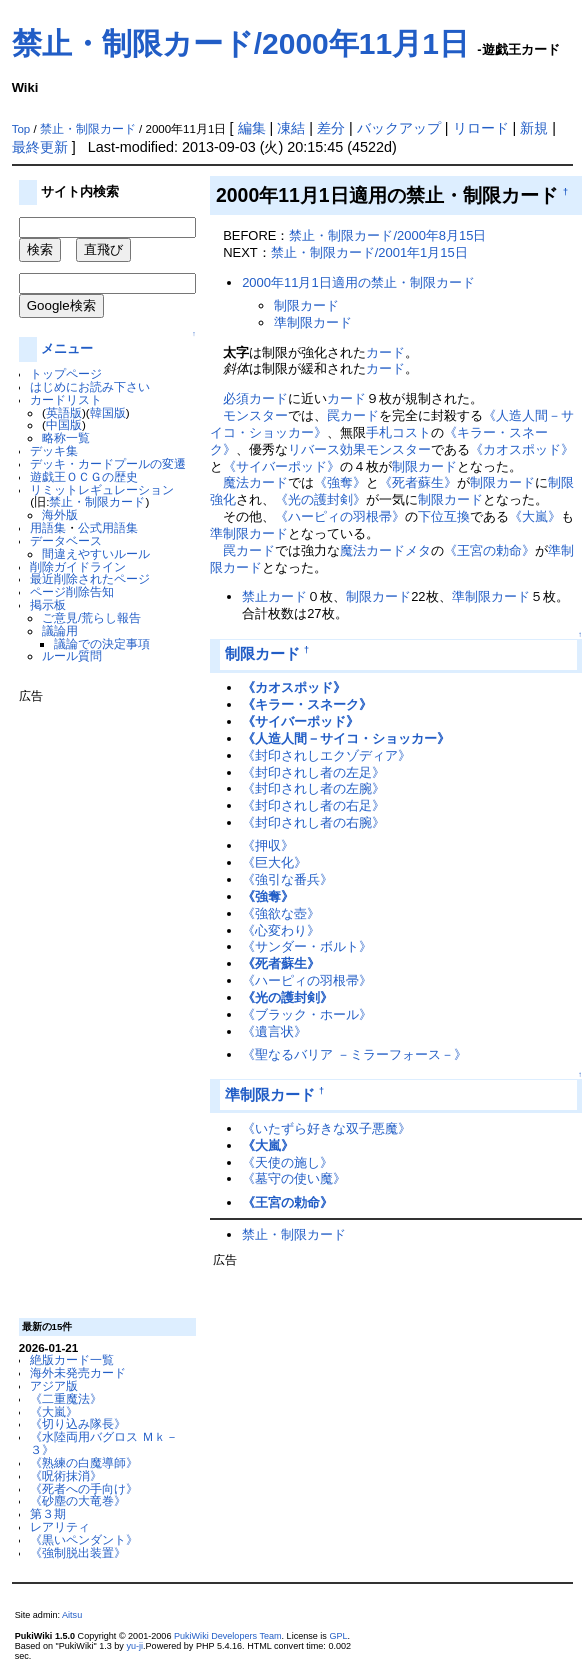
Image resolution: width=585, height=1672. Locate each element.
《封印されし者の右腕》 (313, 822)
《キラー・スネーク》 (307, 704)
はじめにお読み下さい (90, 386)
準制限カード (313, 322)
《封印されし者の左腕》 (313, 788)
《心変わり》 (281, 930)
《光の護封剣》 (320, 499)
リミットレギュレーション (102, 489)
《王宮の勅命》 (489, 550)
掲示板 (48, 604)
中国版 (64, 424)
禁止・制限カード (88, 129)
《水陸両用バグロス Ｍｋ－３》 (103, 1443)
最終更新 (40, 147)
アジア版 (54, 1385)
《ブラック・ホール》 (307, 1014)
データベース (66, 540)
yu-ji (134, 1646)
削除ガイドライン (78, 566)
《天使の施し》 (287, 1162)
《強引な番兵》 (287, 879)
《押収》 (268, 845)
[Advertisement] (99, 1003)
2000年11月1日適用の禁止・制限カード (358, 282)
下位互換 (444, 516)
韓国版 (108, 412)
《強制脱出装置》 (78, 1552)
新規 (534, 128)
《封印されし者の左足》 (313, 772)
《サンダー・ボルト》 (307, 946)
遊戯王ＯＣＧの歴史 (84, 476)
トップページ (66, 373)
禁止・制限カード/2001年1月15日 (369, 252)
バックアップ (399, 128)
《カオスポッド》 (522, 449)
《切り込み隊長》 (78, 1423)
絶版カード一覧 (72, 1359)
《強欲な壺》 (281, 913)
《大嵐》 (54, 1411)
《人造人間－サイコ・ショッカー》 (346, 738)
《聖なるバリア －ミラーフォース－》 (354, 1054)
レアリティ (60, 1526)
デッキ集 (54, 450)
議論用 (60, 630)
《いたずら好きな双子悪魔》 (326, 1128)
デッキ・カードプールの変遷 (108, 463)
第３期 (48, 1513)
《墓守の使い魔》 (294, 1178)
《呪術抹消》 (66, 1475)
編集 (252, 128)
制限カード (306, 305)
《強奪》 (340, 482)
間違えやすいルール (96, 553)
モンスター (255, 415)
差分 (331, 128)
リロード (481, 128)
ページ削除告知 (72, 591)
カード (385, 352)
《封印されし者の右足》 (313, 805)
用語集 (48, 527)
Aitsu (72, 1615)
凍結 (291, 128)
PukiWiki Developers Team (228, 1636)
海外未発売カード (78, 1372)
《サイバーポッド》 (281, 466)
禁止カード (274, 596)
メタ (418, 550)
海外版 (60, 514)
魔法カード (255, 482)
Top (21, 129)
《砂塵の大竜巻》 (78, 1500)
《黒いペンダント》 (84, 1539)
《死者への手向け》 (84, 1488)
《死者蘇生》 (418, 482)
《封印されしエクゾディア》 (326, 755)
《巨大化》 (274, 862)
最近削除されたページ (90, 578)
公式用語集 (108, 527)
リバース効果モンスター (359, 449)
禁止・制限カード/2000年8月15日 (387, 235)
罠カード (353, 415)
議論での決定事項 (102, 643)
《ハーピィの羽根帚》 (340, 516)
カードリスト (66, 399)
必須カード (255, 398)
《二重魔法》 (66, 1398)
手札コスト (398, 432)
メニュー (67, 348)
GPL (338, 1636)
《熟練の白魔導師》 (84, 1462)
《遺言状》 (274, 1031)
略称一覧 (66, 437)
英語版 (64, 412)
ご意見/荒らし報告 (91, 617)
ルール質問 (72, 655)
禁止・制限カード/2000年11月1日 (240, 43)
